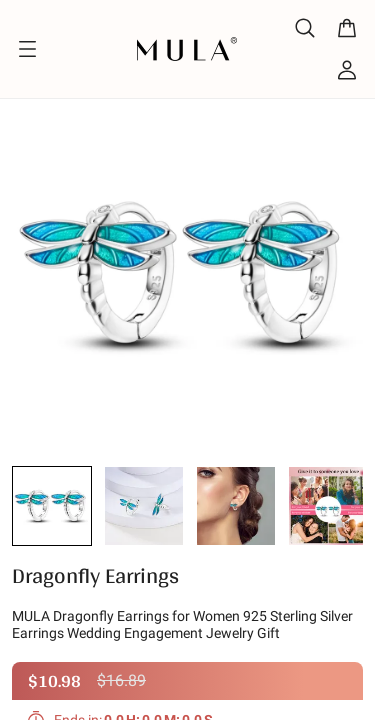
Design (98, 84)
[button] (52, 509)
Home (28, 84)
